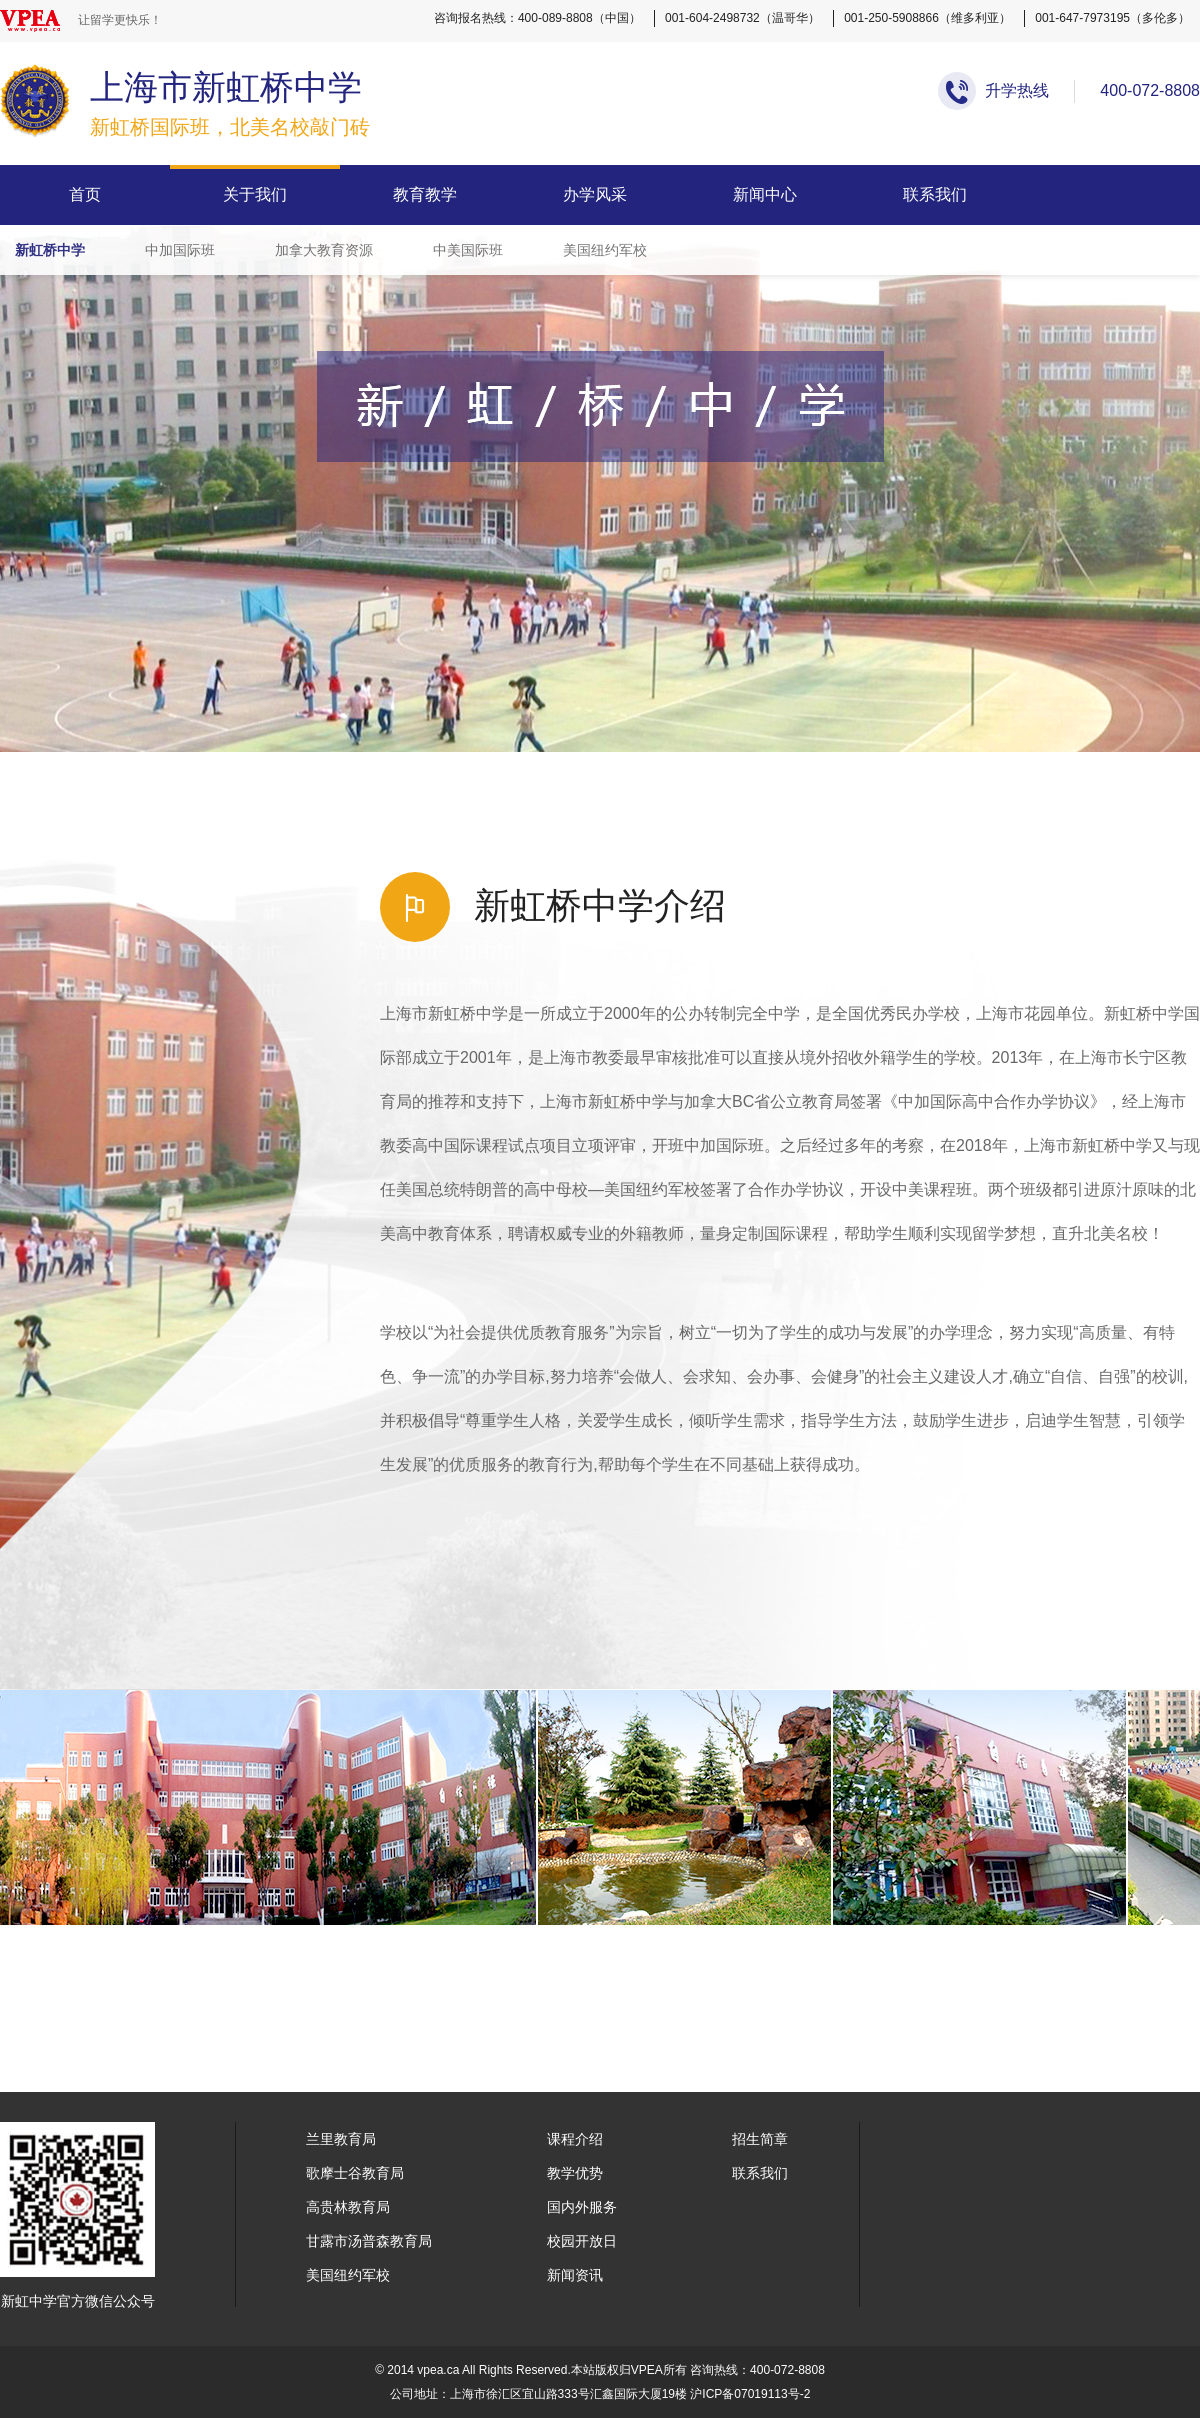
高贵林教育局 (348, 2207)
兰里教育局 (341, 2139)
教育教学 (425, 194)
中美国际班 (468, 250)
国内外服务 (582, 2207)
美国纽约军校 (605, 250)
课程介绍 (575, 2139)
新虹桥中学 (50, 250)
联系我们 (935, 194)
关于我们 (255, 194)
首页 (85, 194)
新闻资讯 (575, 2275)
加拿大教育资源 (324, 250)
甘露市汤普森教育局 (369, 2241)
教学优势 (575, 2173)
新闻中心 (765, 194)
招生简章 (760, 2139)
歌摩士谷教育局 (355, 2173)
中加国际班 (180, 250)
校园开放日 (582, 2241)
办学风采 (595, 194)
